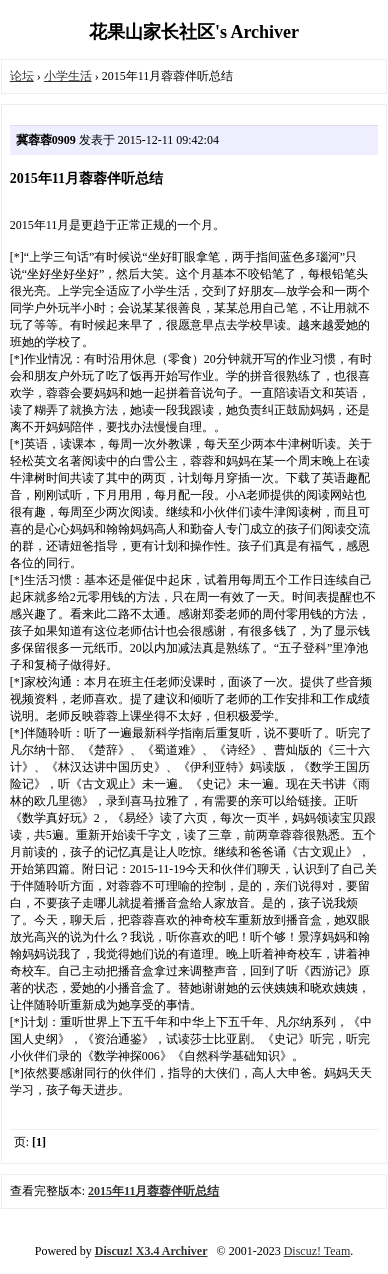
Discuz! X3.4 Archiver (151, 1251)
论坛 (22, 76)
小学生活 (68, 76)
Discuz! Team (317, 1251)
